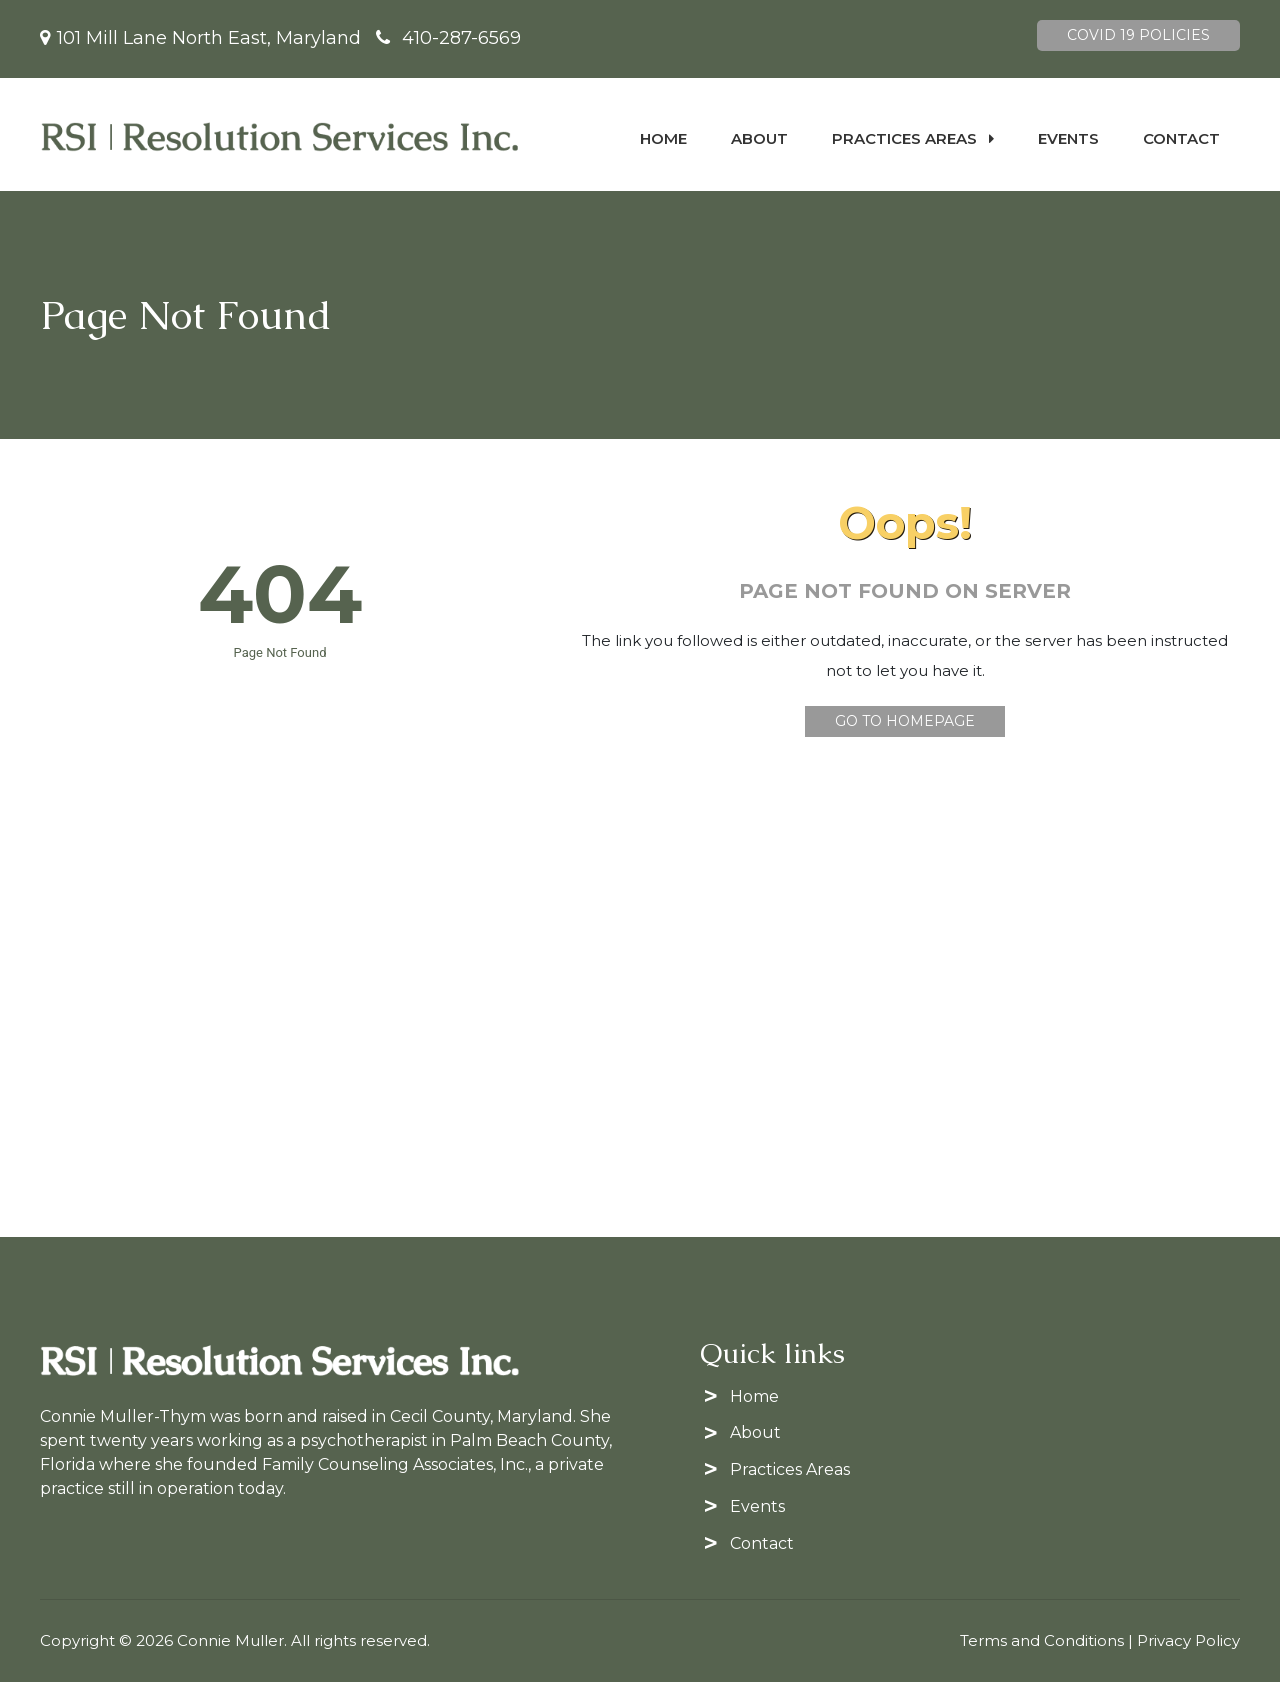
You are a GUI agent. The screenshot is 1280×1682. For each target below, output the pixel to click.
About (759, 138)
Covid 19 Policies (1138, 35)
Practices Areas (913, 138)
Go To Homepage (905, 721)
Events (1068, 138)
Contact (1181, 138)
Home (663, 138)
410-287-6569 (461, 38)
